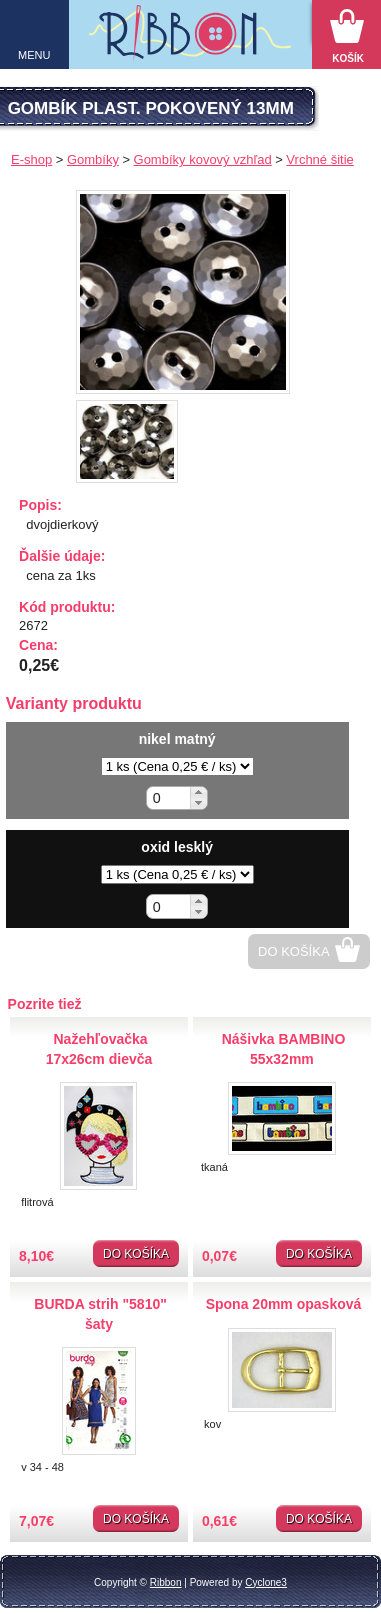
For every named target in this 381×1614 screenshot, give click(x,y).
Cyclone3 (266, 1582)
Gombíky (93, 159)
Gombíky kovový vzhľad (203, 159)
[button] (198, 792)
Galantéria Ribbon (190, 39)
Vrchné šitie (319, 159)
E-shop (31, 159)
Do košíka (294, 951)
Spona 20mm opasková (284, 1304)
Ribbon (166, 1582)
